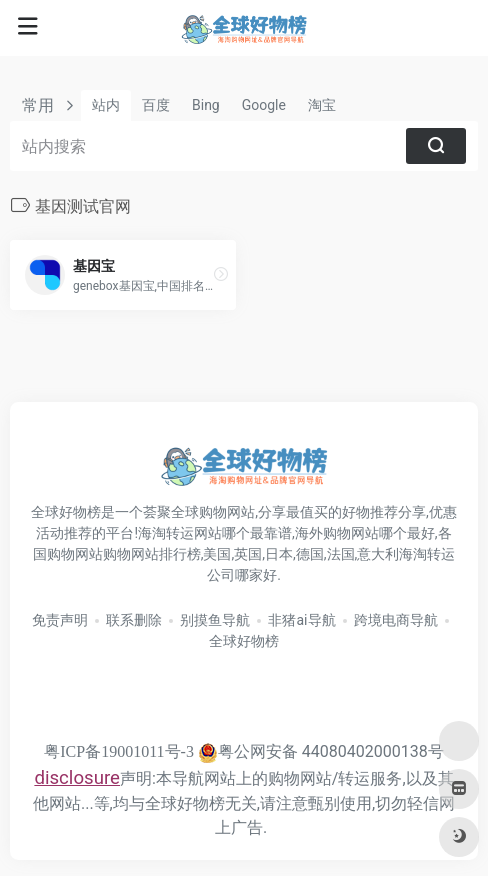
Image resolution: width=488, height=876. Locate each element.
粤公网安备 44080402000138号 (321, 751)
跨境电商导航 (396, 620)
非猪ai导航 (301, 620)
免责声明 (60, 620)
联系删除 (134, 620)
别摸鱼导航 (215, 620)
